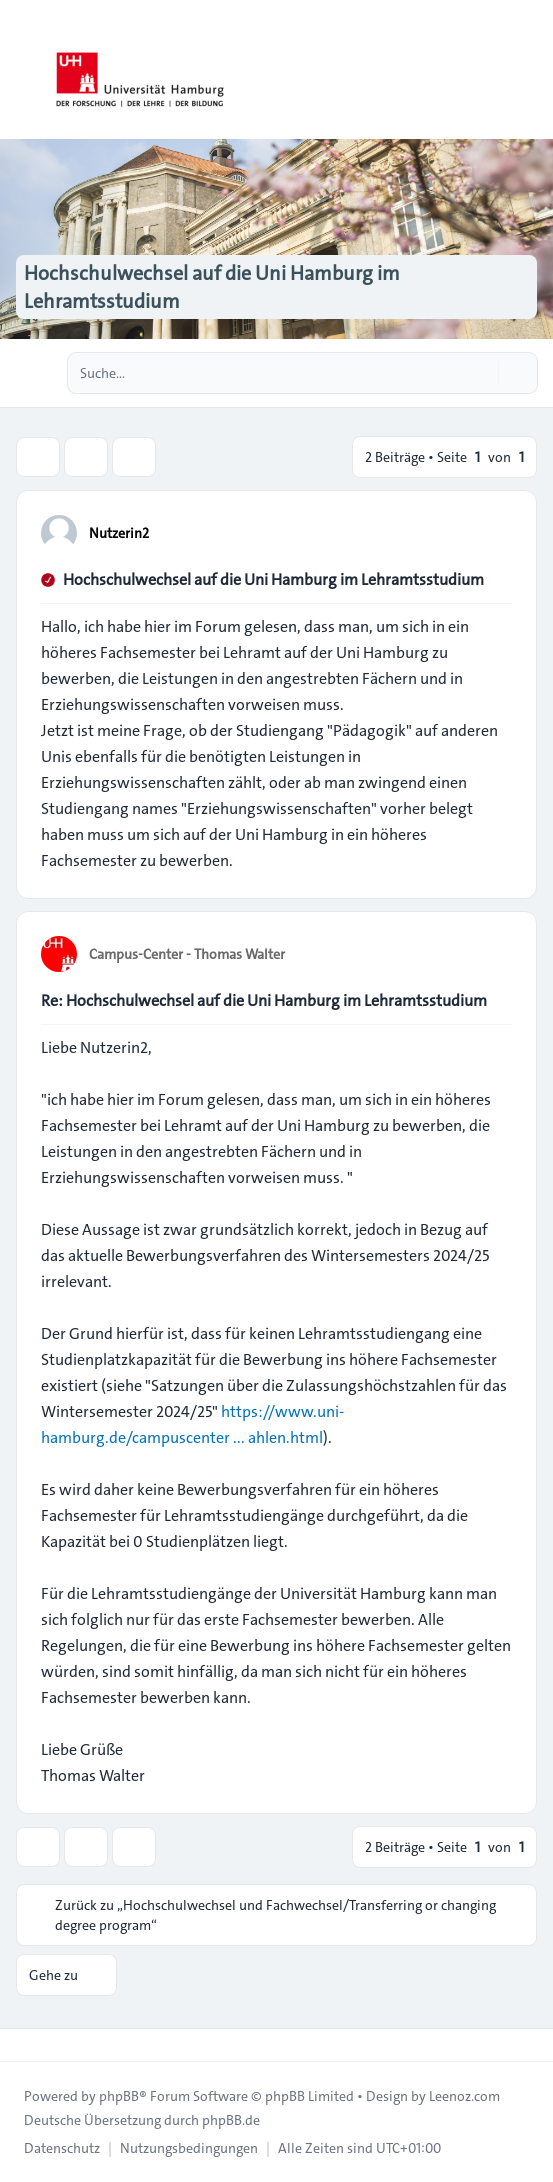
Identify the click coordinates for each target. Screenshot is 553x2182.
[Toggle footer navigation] (24, 2045)
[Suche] (481, 373)
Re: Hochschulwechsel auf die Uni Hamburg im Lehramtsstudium (264, 1000)
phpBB (119, 2096)
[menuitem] (62, 2148)
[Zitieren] (495, 532)
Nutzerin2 (119, 533)
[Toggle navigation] (529, 70)
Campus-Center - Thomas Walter (187, 954)
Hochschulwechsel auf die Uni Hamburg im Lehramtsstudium (273, 579)
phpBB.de (231, 2120)
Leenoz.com (464, 2096)
